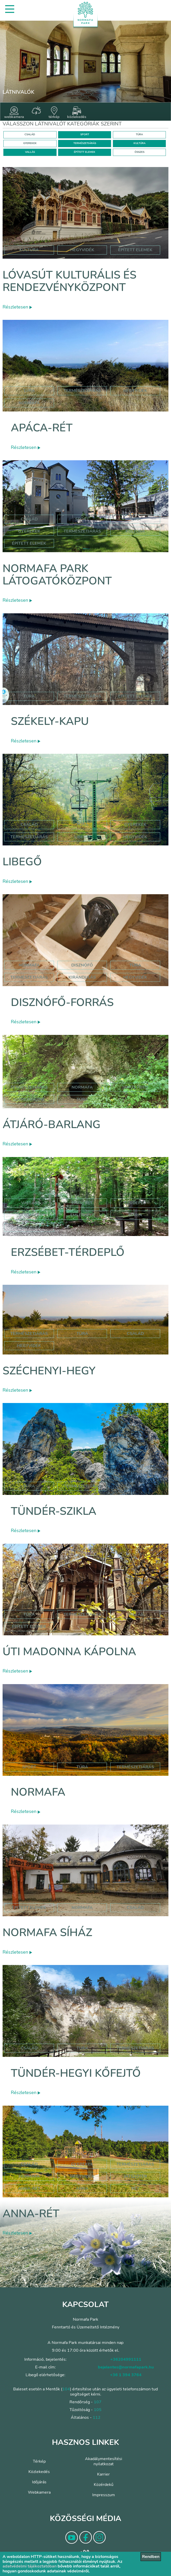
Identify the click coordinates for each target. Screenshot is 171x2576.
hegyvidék (82, 250)
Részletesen (17, 307)
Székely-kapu (50, 721)
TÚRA (139, 134)
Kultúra (135, 531)
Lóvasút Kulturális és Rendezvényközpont (69, 281)
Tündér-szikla (53, 1511)
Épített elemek (29, 543)
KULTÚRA (139, 143)
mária (135, 1215)
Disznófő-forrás (62, 1002)
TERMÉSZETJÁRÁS (84, 143)
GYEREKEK (30, 143)
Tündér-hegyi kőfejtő (76, 2073)
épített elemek (135, 250)
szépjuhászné (29, 1099)
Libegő (22, 861)
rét (135, 2188)
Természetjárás (82, 390)
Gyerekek (29, 531)
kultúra (29, 250)
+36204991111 (125, 2359)
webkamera (14, 112)
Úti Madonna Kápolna (69, 1651)
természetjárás (29, 977)
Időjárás (39, 2482)
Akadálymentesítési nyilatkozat (103, 2461)
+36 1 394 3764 (126, 2375)
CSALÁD (30, 134)
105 (98, 2410)
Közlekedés (39, 2472)
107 (98, 2402)
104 (66, 2389)
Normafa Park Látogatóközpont (57, 574)
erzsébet (82, 1203)
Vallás (29, 1203)
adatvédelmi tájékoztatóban (30, 2566)
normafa (29, 403)
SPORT (84, 134)
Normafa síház (47, 1932)
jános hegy (135, 1087)
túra (135, 965)
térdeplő (135, 1203)
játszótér (135, 2176)
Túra (29, 390)
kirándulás (82, 977)
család (135, 1333)
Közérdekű (103, 2484)
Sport (82, 519)
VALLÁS (30, 152)
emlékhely (82, 1215)
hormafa (29, 2176)
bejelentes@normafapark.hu (126, 2367)
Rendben (150, 2556)
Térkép (39, 2461)
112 (96, 2417)
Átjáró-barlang (51, 1124)
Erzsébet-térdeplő (68, 1252)
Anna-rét (31, 2213)
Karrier (103, 2474)
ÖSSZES (139, 152)
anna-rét (29, 2188)
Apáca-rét (42, 428)
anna (82, 2188)
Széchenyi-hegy (49, 1371)
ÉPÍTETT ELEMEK (84, 152)
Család (29, 519)
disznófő (82, 965)
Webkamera (39, 2492)
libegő (82, 837)
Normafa (38, 1792)
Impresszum (103, 2495)
